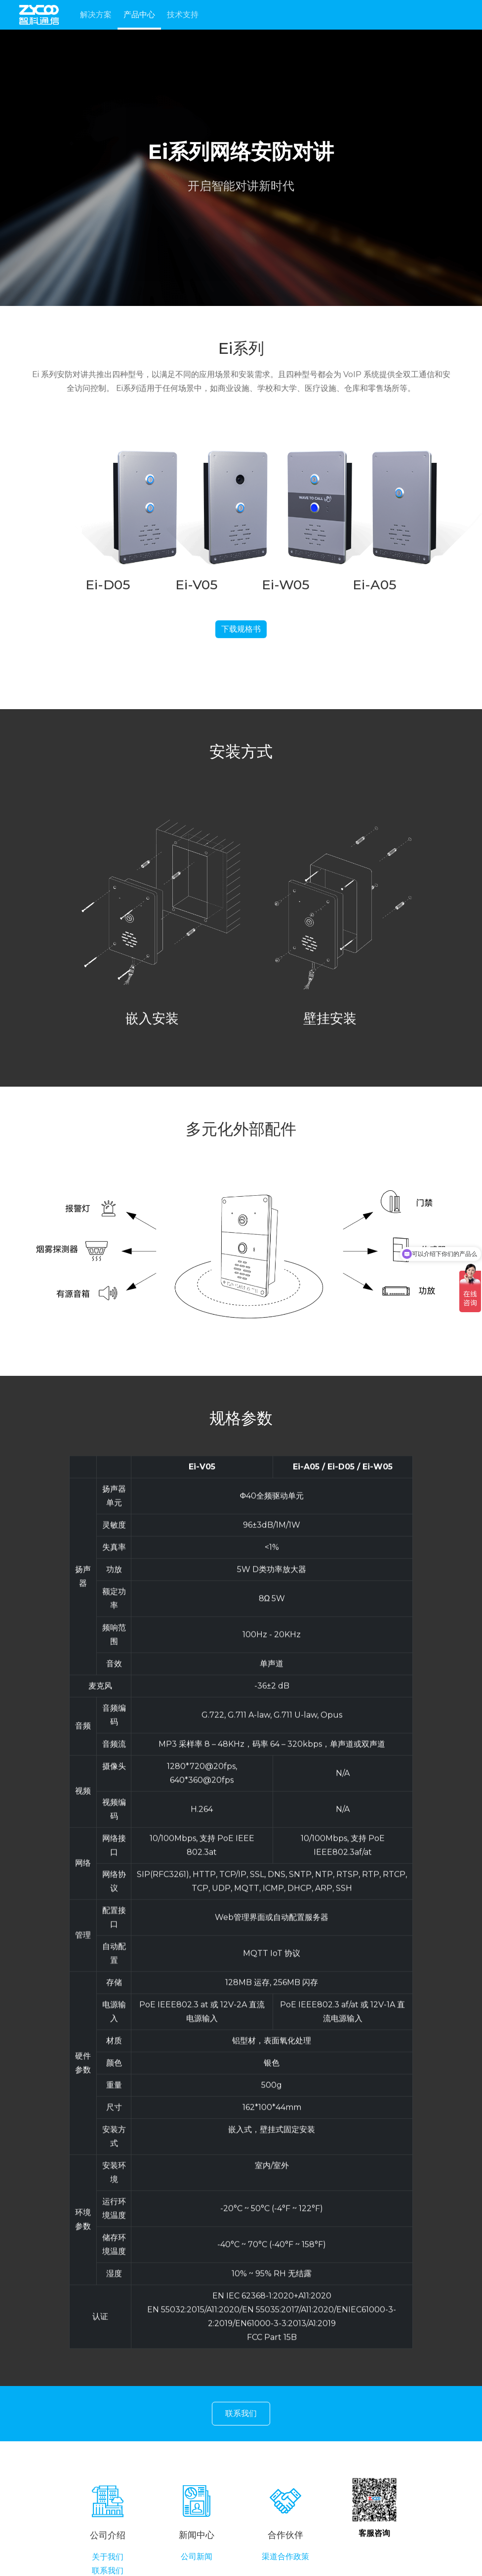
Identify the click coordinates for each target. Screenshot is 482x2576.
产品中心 (139, 14)
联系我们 (241, 2415)
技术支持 (183, 14)
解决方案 (96, 14)
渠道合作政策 (285, 2565)
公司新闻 (196, 2565)
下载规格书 (241, 633)
